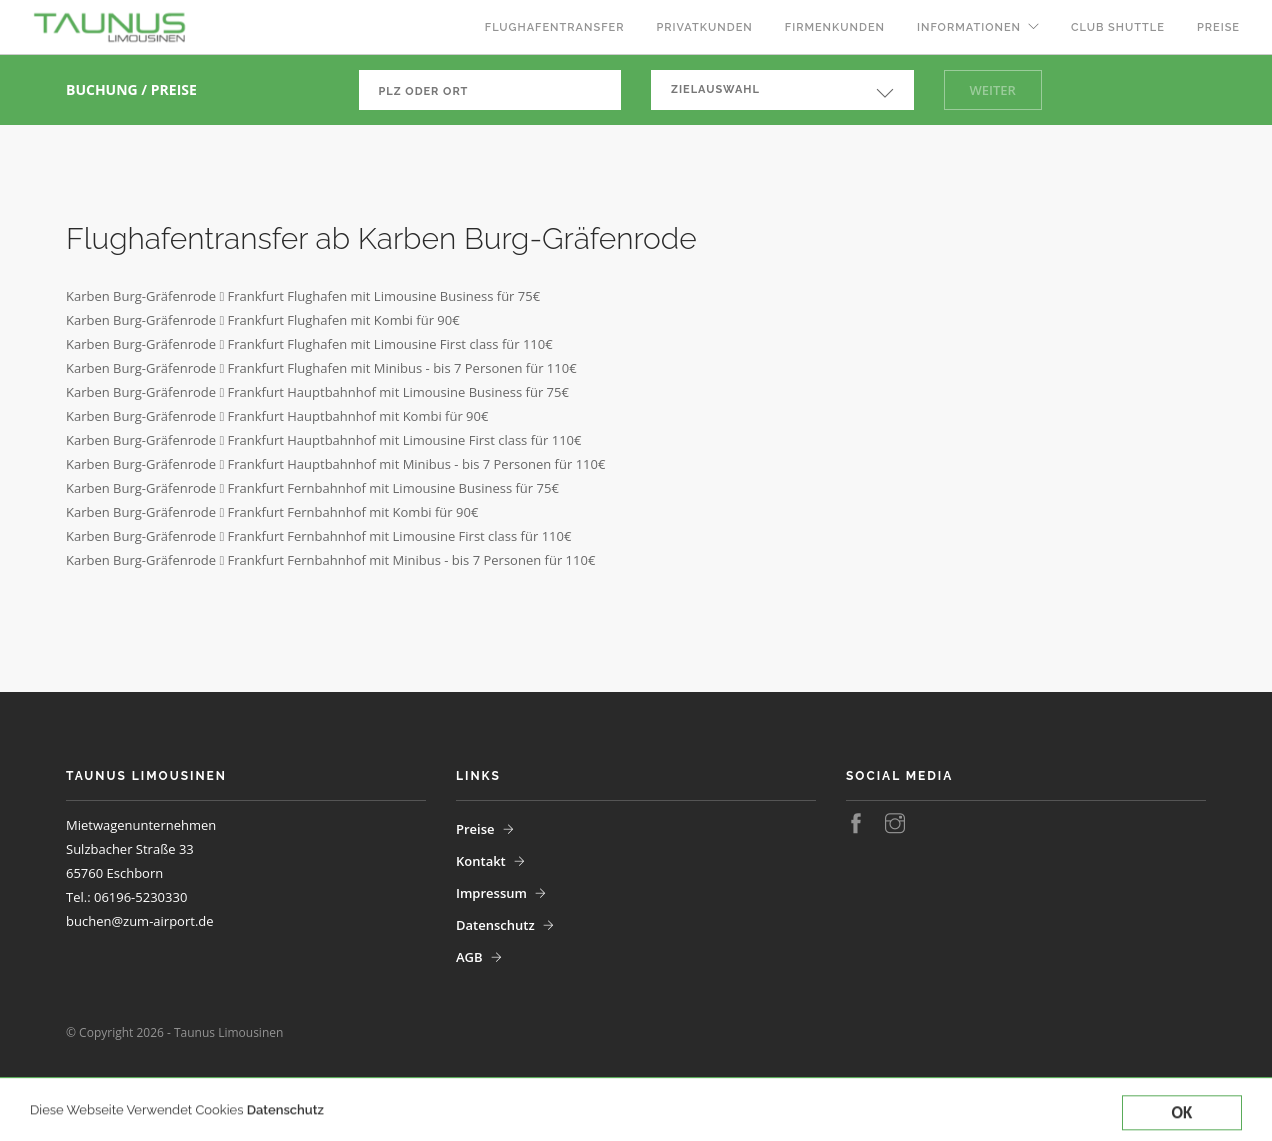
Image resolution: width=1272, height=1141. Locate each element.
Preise (1218, 27)
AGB (469, 957)
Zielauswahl (715, 89)
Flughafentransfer (555, 27)
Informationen (969, 27)
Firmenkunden (835, 27)
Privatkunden (704, 27)
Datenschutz (285, 1131)
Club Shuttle (1118, 27)
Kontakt (481, 861)
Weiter (993, 90)
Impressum (491, 893)
